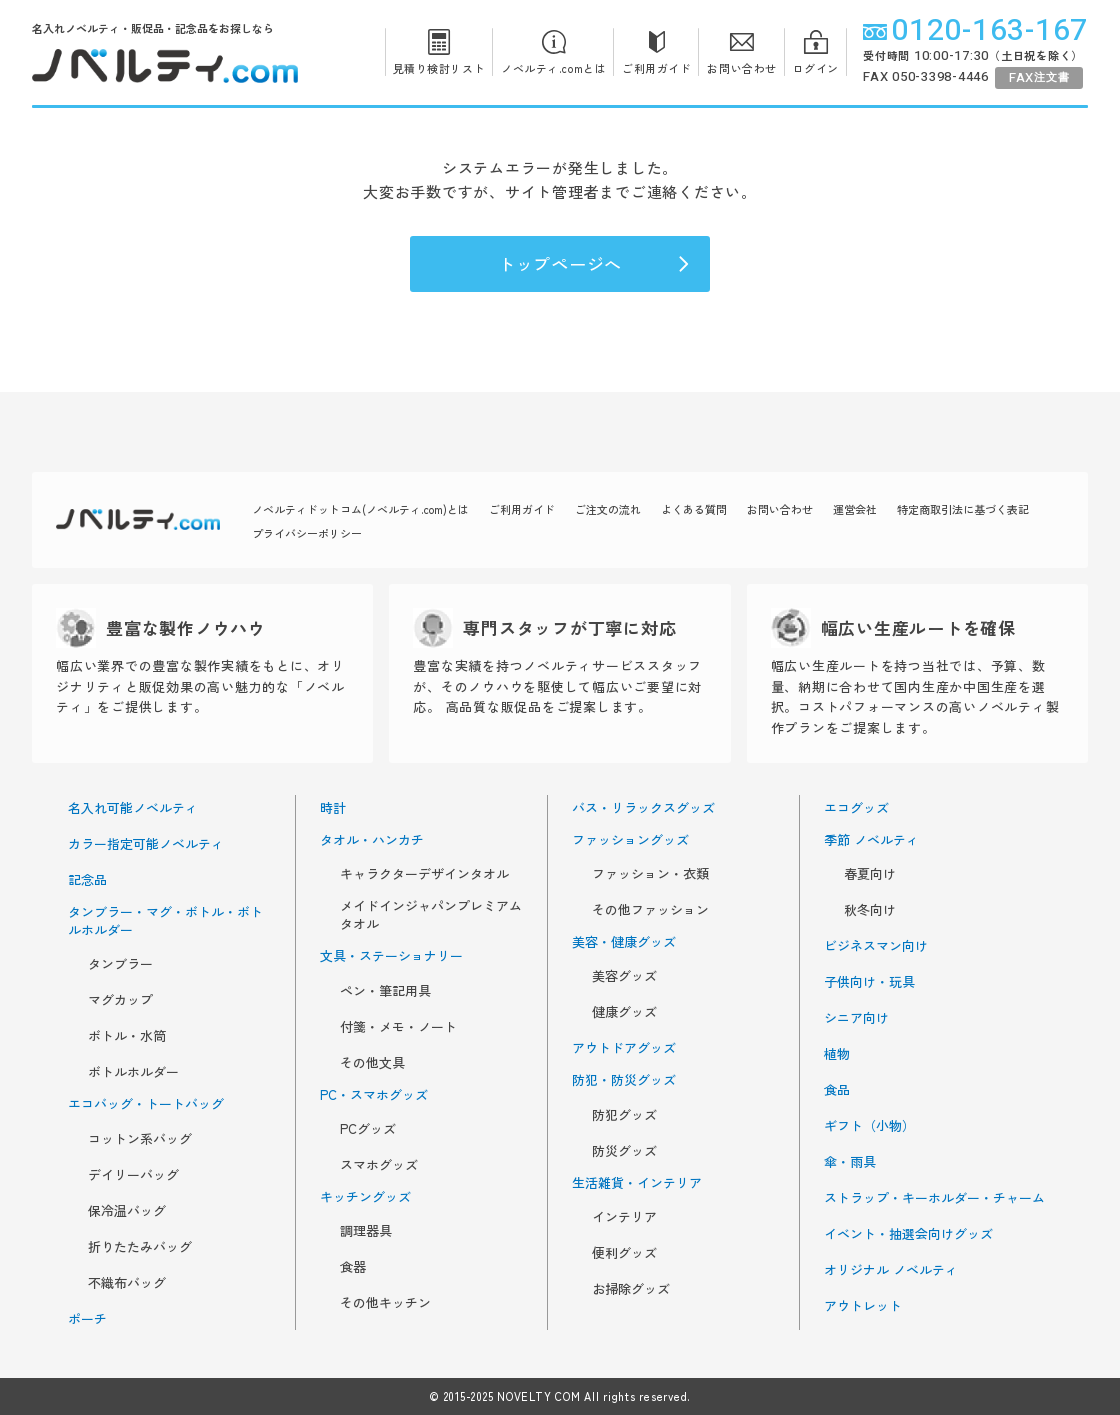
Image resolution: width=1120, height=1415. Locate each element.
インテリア (624, 1217)
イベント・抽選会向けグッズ (908, 1234)
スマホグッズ (379, 1165)
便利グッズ (624, 1253)
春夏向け (870, 874)
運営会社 (855, 509)
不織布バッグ (127, 1283)
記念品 (87, 880)
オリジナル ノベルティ (891, 1270)
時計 (333, 808)
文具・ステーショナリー (391, 956)
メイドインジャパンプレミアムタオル (431, 915)
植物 (837, 1054)
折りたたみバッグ (140, 1247)
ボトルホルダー (133, 1072)
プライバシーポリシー (307, 533)
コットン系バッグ (140, 1139)
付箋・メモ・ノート (398, 1027)
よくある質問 (694, 509)
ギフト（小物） (869, 1126)
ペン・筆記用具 (385, 991)
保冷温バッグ (127, 1211)
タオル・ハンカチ (372, 840)
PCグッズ (368, 1129)
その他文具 (372, 1063)
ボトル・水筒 (127, 1036)
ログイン (816, 52)
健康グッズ (624, 1012)
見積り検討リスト (439, 52)
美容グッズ (624, 976)
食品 (837, 1090)
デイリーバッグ (133, 1175)
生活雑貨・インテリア (637, 1183)
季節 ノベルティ (871, 840)
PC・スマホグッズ (374, 1095)
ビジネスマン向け (876, 946)
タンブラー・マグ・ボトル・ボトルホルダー (165, 921)
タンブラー (120, 964)
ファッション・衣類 (650, 874)
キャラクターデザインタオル (424, 874)
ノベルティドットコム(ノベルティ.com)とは (360, 509)
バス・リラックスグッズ (643, 808)
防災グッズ (624, 1151)
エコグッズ (856, 808)
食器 (353, 1267)
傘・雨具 (850, 1162)
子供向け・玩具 (869, 982)
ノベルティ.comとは (553, 52)
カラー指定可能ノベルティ (146, 844)
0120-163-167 (975, 31)
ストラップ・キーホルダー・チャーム (934, 1198)
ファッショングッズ (630, 840)
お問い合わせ (741, 52)
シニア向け (856, 1018)
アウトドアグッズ (624, 1048)
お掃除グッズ (631, 1289)
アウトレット (863, 1306)
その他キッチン (385, 1303)
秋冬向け (870, 910)
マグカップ (120, 1000)
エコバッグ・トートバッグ (146, 1104)
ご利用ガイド (656, 52)
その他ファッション (650, 910)
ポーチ (87, 1319)
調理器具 (366, 1231)
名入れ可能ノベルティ (133, 808)
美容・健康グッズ (624, 942)
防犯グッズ (624, 1115)
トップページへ (595, 263)
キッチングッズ (365, 1197)
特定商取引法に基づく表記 (963, 509)
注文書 (1039, 77)
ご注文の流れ (608, 509)
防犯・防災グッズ (624, 1080)
